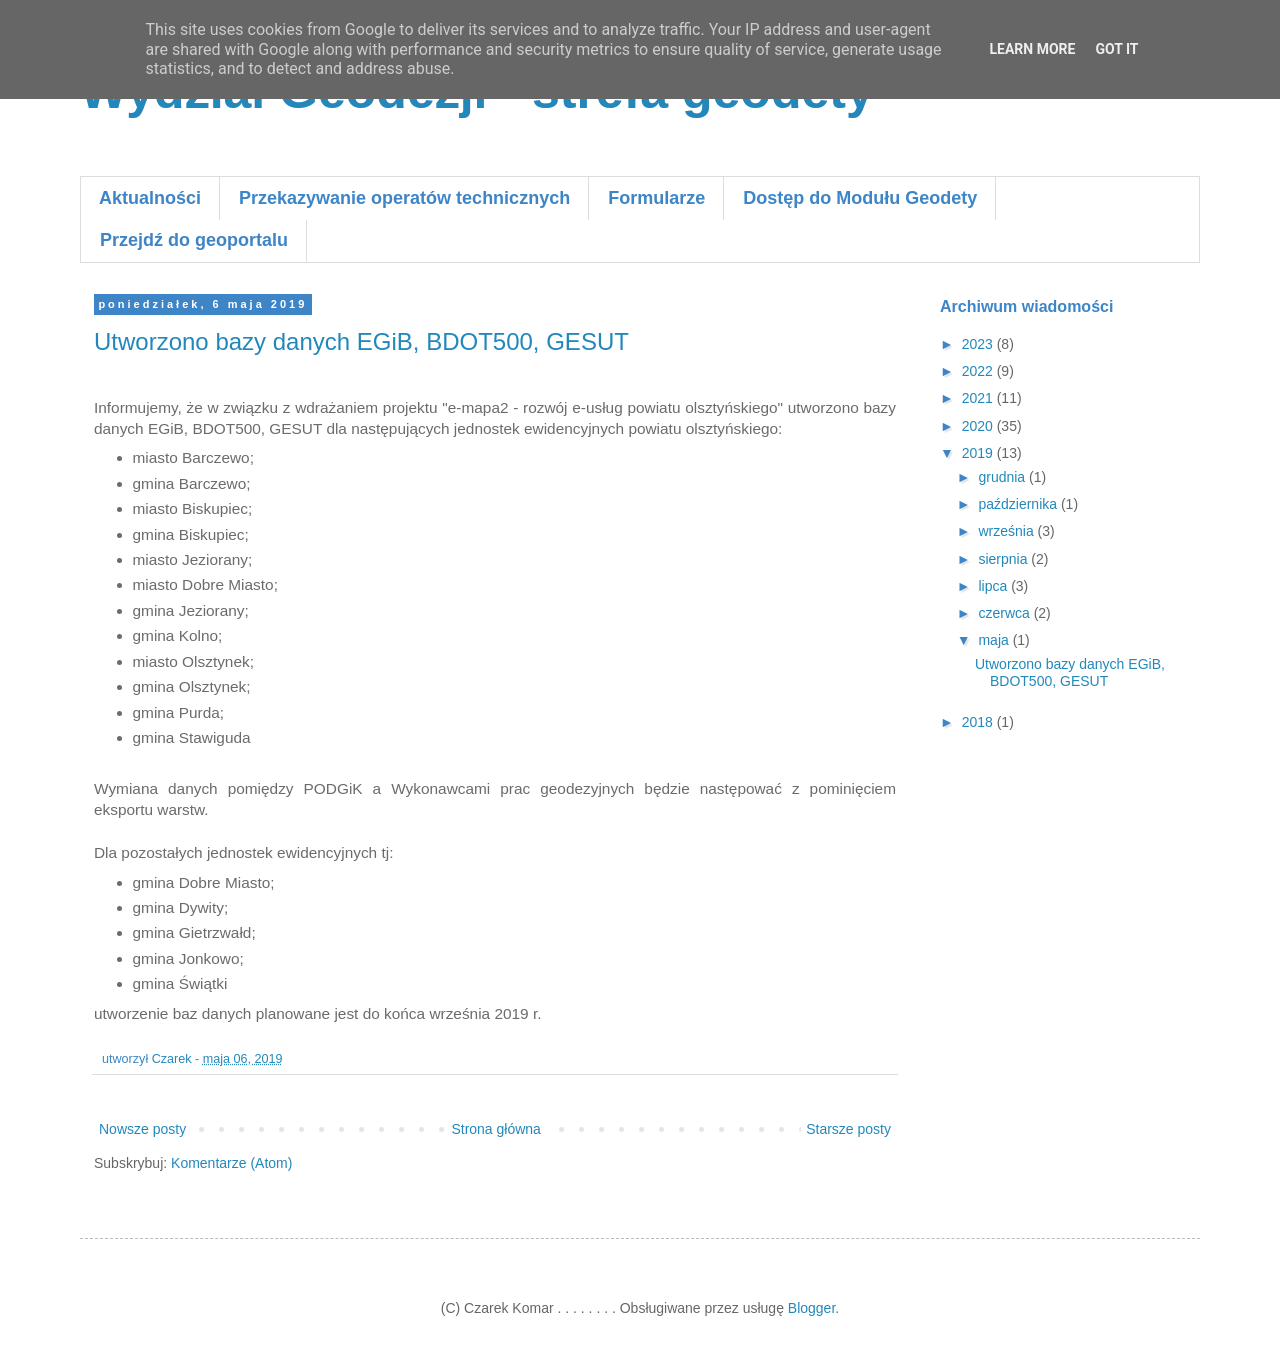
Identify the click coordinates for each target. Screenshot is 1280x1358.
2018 (979, 722)
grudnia (1003, 477)
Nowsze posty (142, 1129)
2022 (979, 371)
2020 (979, 426)
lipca (994, 586)
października (1019, 504)
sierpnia (1004, 559)
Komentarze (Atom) (231, 1163)
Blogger (811, 1308)
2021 (979, 398)
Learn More (1032, 49)
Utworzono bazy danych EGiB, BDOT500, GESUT (361, 341)
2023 (979, 344)
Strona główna (496, 1129)
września (1007, 531)
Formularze (656, 198)
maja (995, 640)
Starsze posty (848, 1129)
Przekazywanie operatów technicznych (404, 198)
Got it (1116, 49)
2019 (979, 453)
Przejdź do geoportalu (194, 240)
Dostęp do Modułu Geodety (860, 198)
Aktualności (150, 198)
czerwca (1005, 613)
